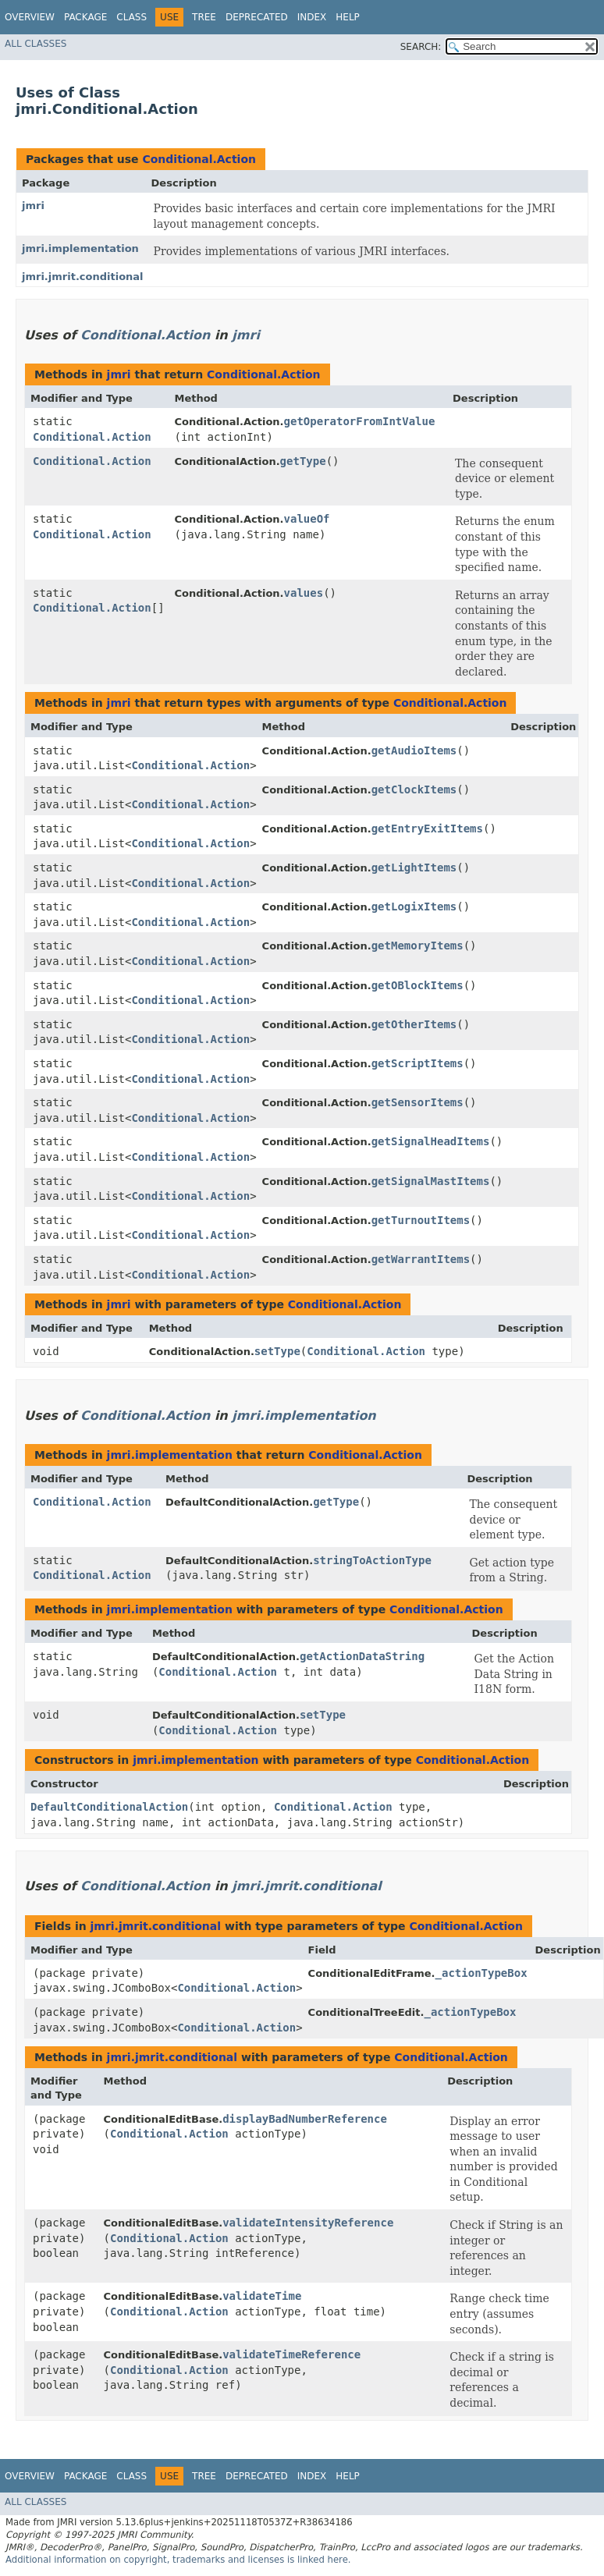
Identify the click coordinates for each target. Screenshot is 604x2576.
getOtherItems (414, 1024)
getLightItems (414, 867)
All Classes (35, 43)
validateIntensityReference (307, 2222)
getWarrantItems (420, 1259)
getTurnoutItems (420, 1220)
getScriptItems (417, 1063)
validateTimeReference (291, 2354)
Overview (30, 17)
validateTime (261, 2296)
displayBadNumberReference (304, 2119)
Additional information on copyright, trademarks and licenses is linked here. (178, 2559)
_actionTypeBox (481, 1973)
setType (277, 1351)
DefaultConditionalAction (109, 1807)
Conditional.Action (199, 159)
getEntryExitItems (427, 828)
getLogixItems (414, 906)
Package (85, 17)
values (304, 593)
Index (312, 17)
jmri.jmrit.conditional (83, 276)
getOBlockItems (417, 985)
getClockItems (414, 789)
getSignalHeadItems (430, 1141)
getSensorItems (417, 1102)
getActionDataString (362, 1656)
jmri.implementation (80, 248)
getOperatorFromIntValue (359, 421)
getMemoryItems (417, 945)
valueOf (307, 519)
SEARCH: (421, 46)
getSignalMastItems (430, 1181)
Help (348, 17)
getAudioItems (414, 750)
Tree (204, 17)
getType (303, 461)
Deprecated (257, 17)
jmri (33, 205)
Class (131, 17)
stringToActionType (372, 1560)
